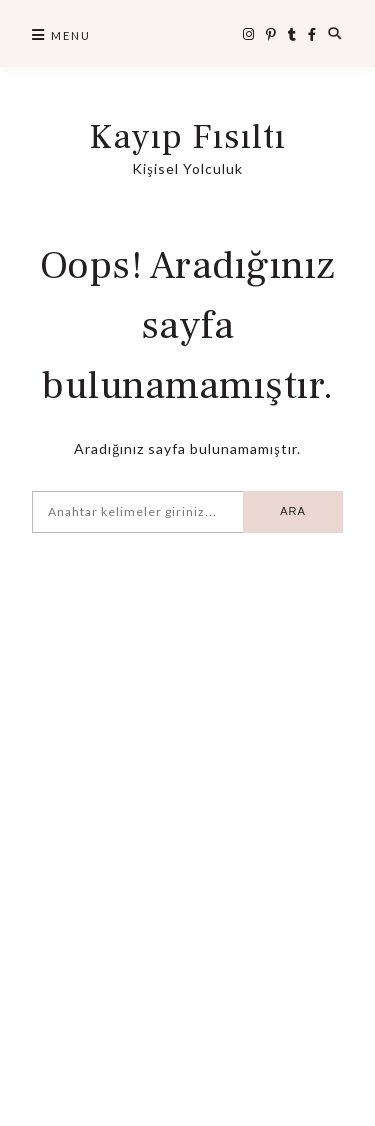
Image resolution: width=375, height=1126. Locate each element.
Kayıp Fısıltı (187, 137)
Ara (293, 511)
